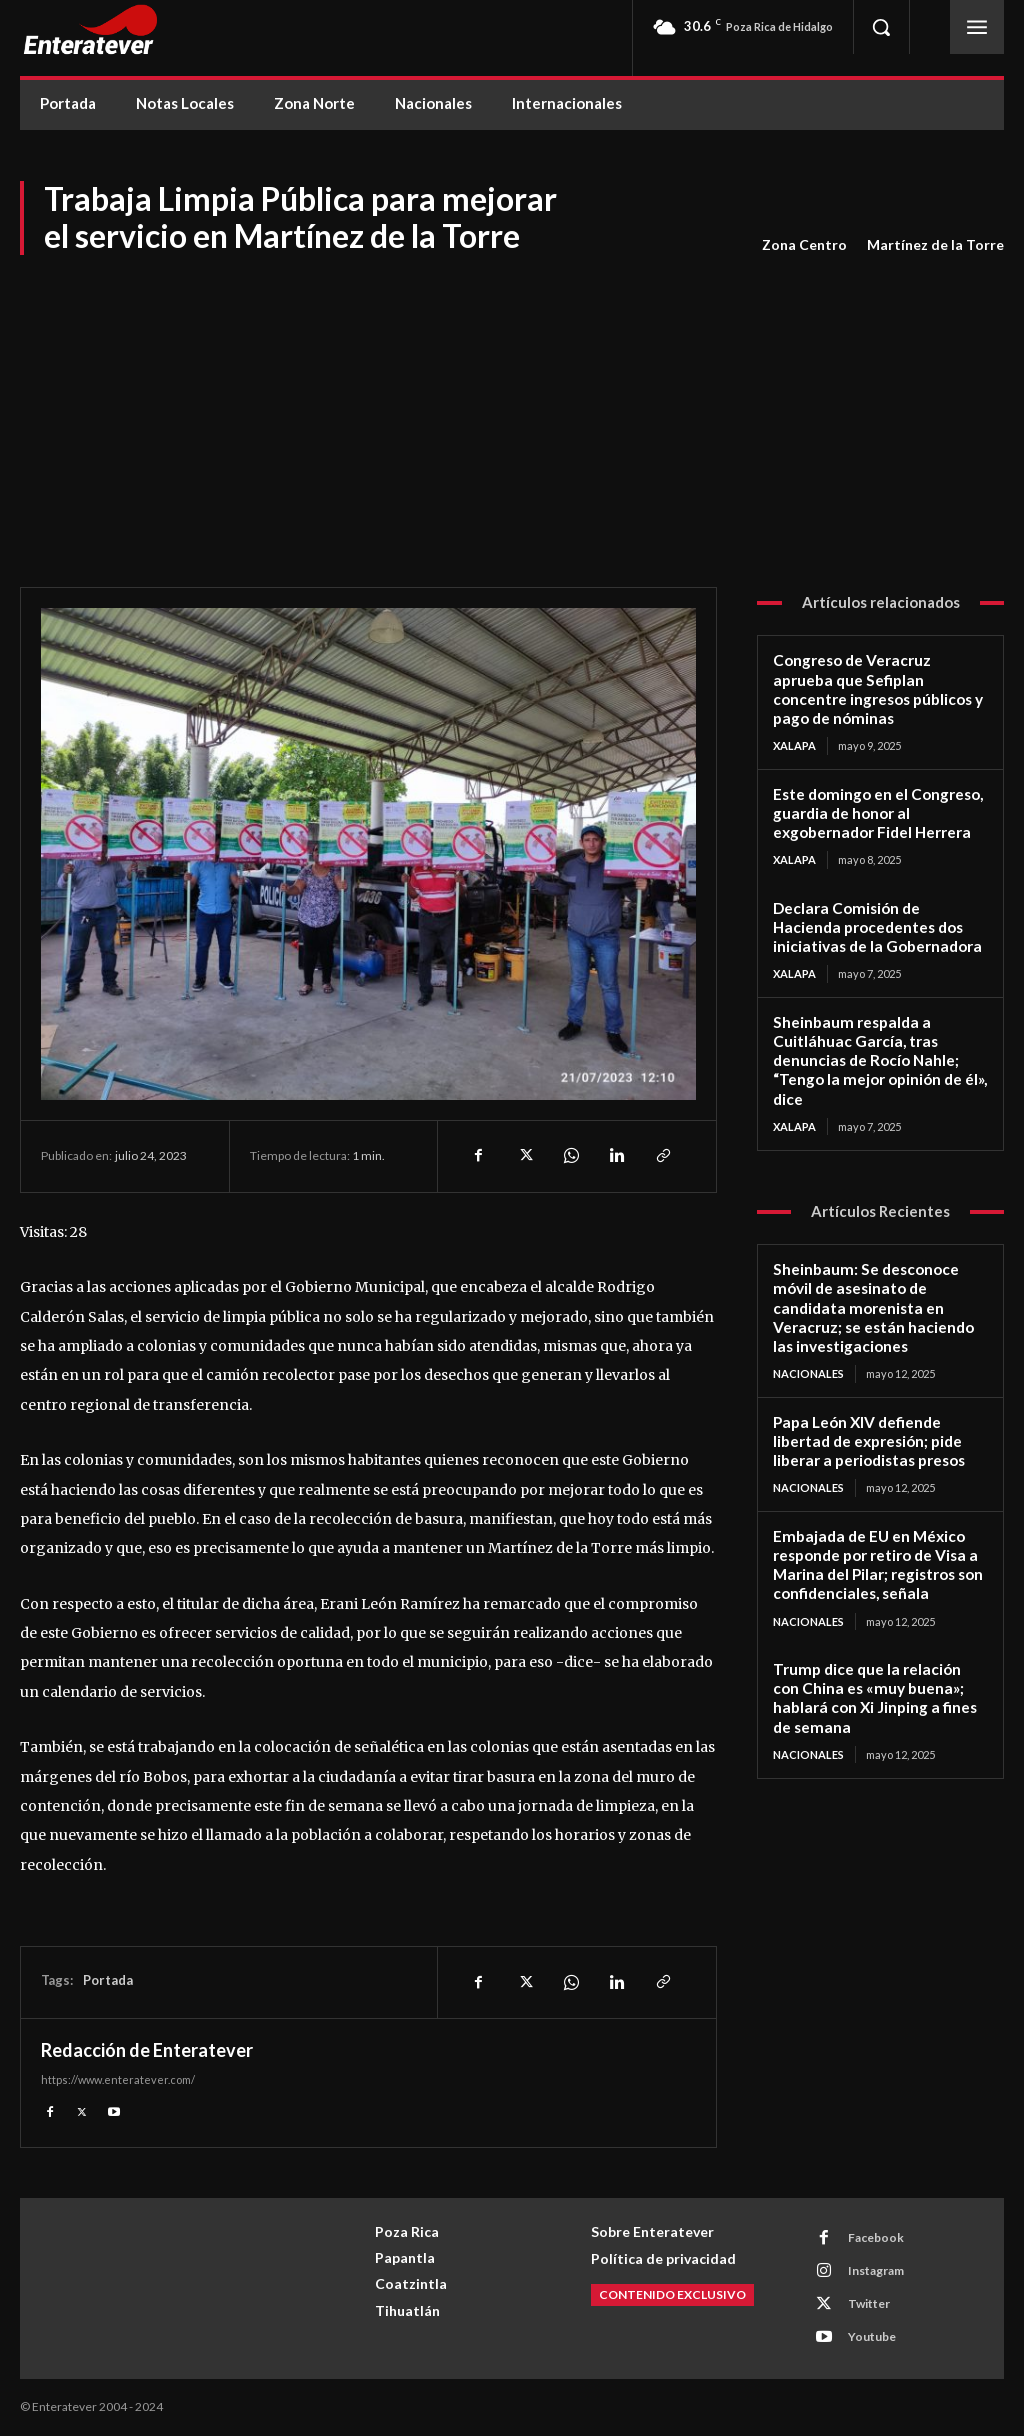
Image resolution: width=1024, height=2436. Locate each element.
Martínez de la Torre (935, 245)
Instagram (876, 2270)
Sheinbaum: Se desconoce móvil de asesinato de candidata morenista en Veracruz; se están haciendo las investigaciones (872, 1298)
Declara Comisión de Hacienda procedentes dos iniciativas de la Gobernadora (880, 923)
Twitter (869, 2303)
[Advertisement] (512, 407)
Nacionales (808, 1363)
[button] (881, 27)
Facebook (876, 2237)
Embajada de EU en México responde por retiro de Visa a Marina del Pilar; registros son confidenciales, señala (876, 1552)
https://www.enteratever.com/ (118, 2079)
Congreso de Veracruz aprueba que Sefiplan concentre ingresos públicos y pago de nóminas (878, 688)
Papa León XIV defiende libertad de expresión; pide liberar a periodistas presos (867, 1430)
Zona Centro (804, 245)
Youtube (872, 2336)
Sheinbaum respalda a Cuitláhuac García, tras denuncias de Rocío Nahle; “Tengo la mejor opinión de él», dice (878, 1053)
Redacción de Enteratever (147, 2050)
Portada (108, 1980)
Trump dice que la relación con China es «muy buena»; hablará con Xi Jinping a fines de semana (879, 1683)
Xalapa (794, 743)
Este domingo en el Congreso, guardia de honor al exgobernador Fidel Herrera (876, 811)
